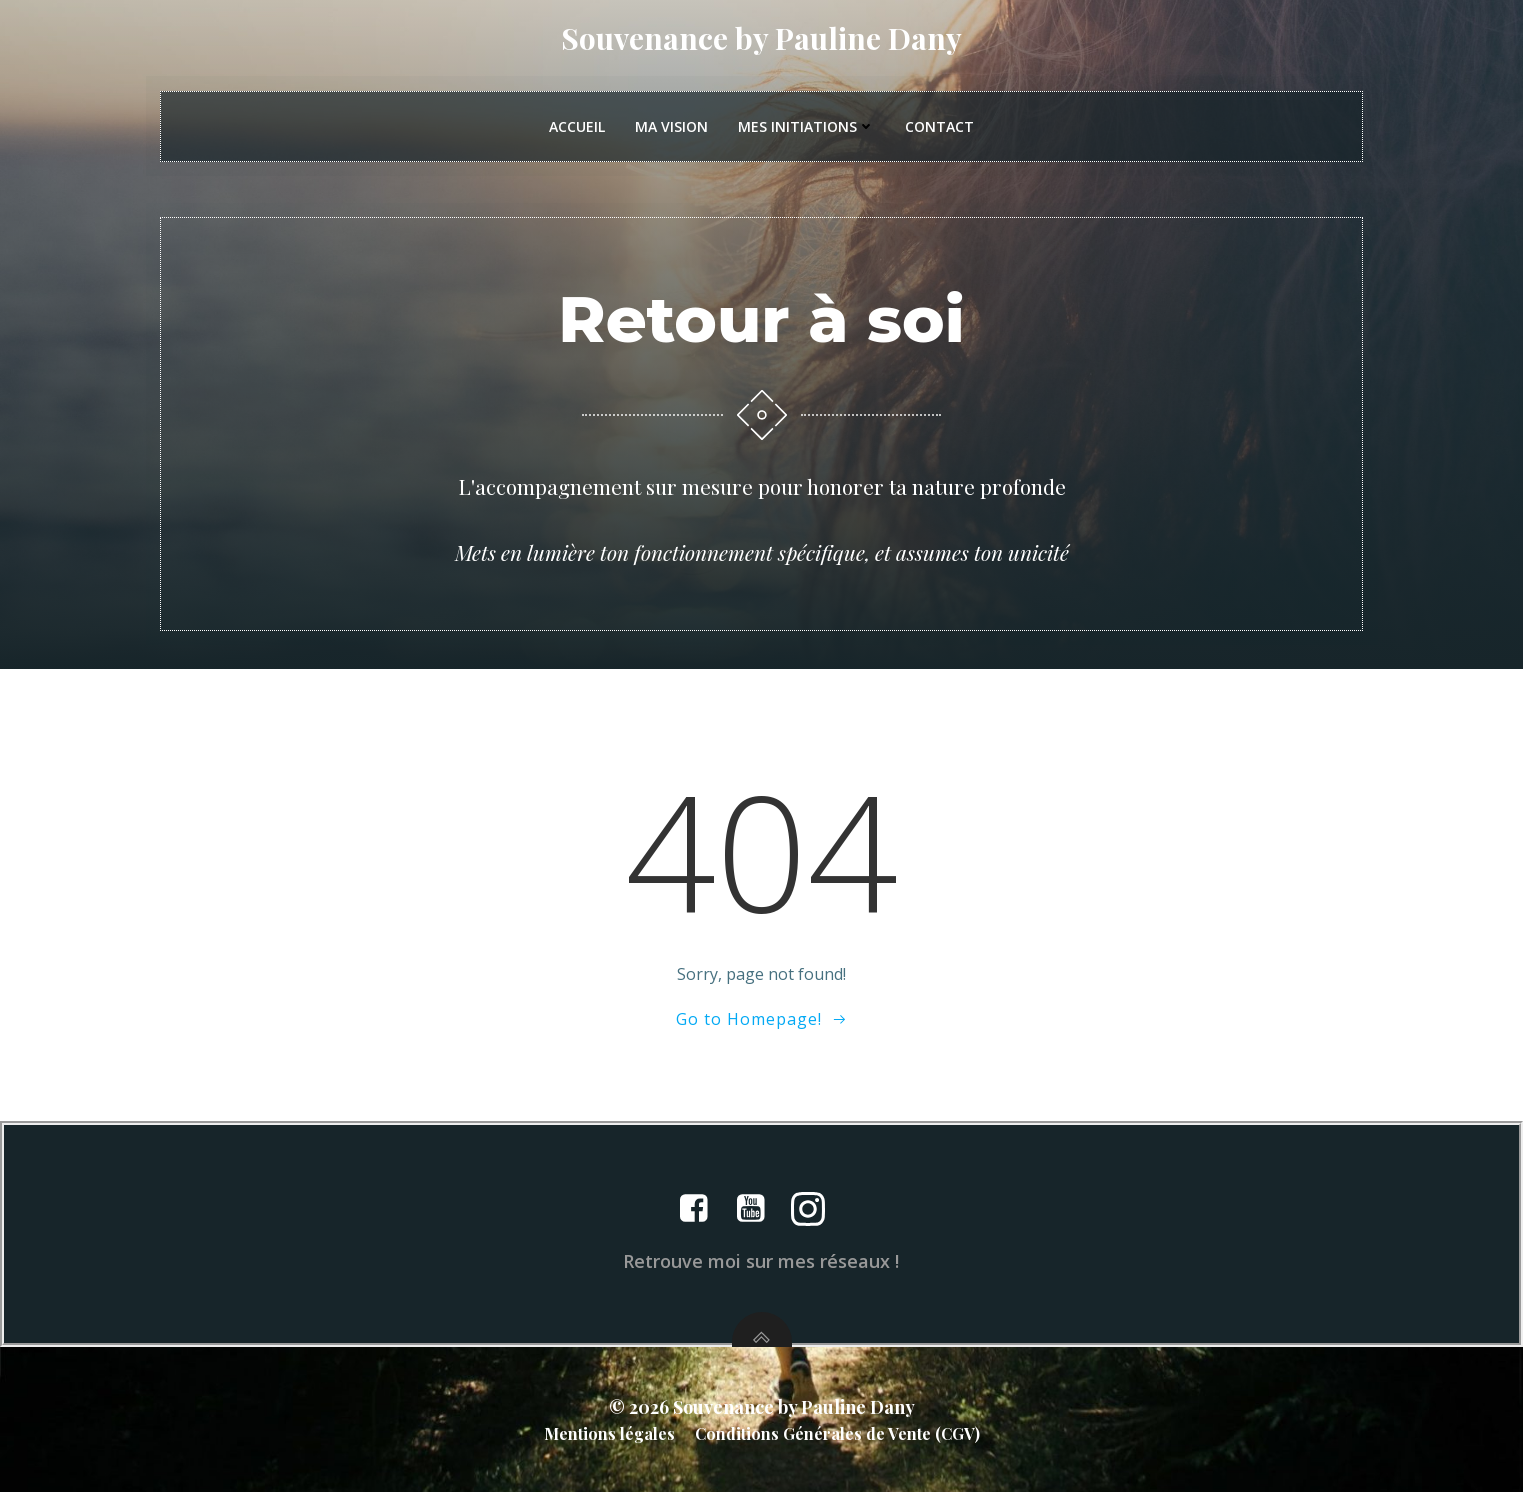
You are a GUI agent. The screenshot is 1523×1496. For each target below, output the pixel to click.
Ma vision (671, 128)
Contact (939, 128)
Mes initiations (806, 128)
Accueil (577, 128)
